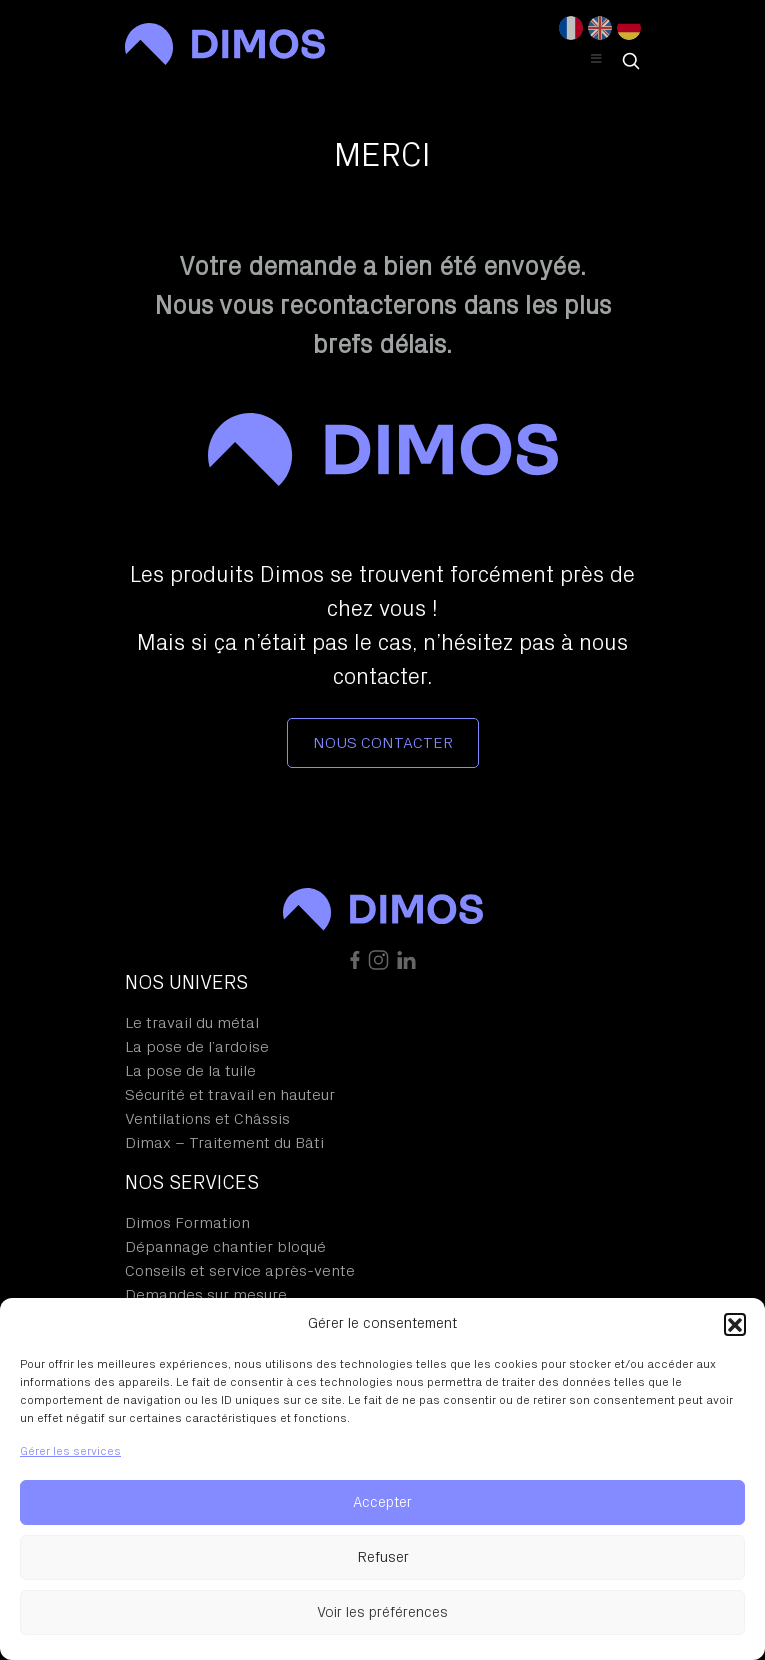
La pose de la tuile (190, 1071)
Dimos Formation (187, 1223)
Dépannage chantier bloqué (225, 1247)
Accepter (382, 1502)
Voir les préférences (382, 1612)
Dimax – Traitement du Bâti (224, 1143)
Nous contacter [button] (383, 743)
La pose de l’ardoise (197, 1047)
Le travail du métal (192, 1023)
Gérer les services (70, 1451)
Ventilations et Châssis (207, 1119)
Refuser (383, 1557)
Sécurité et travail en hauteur (230, 1095)
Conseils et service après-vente (240, 1271)
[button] (735, 1324)
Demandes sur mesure (206, 1295)
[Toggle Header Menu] (597, 60)
